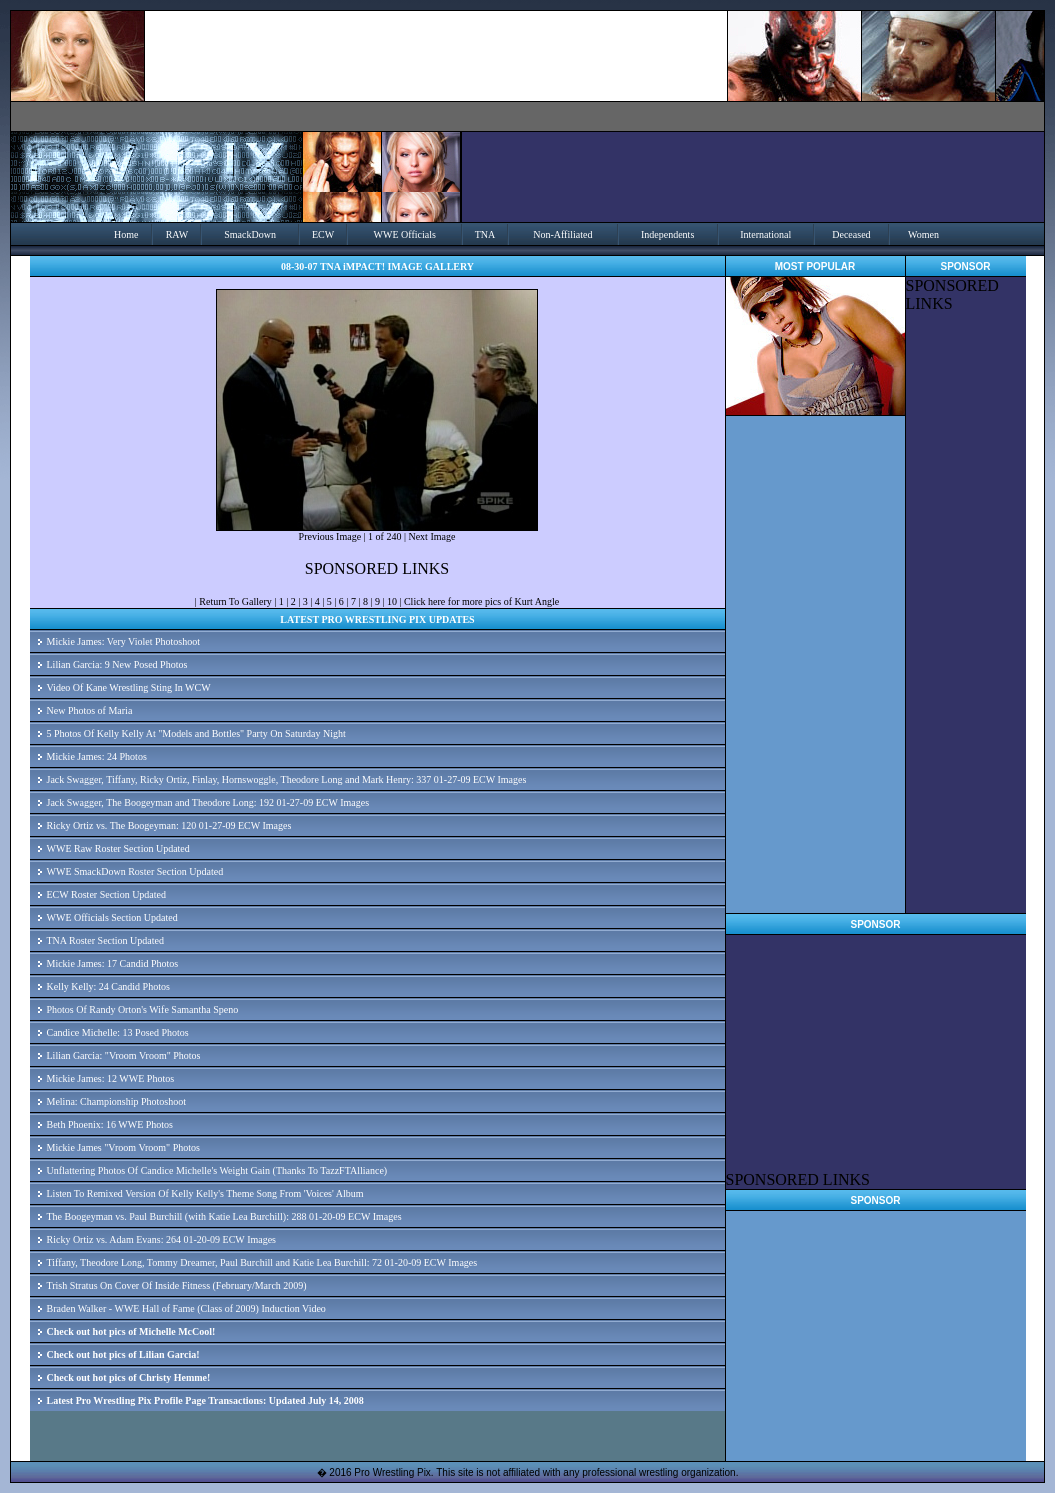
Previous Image (330, 536)
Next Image (431, 536)
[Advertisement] (966, 613)
